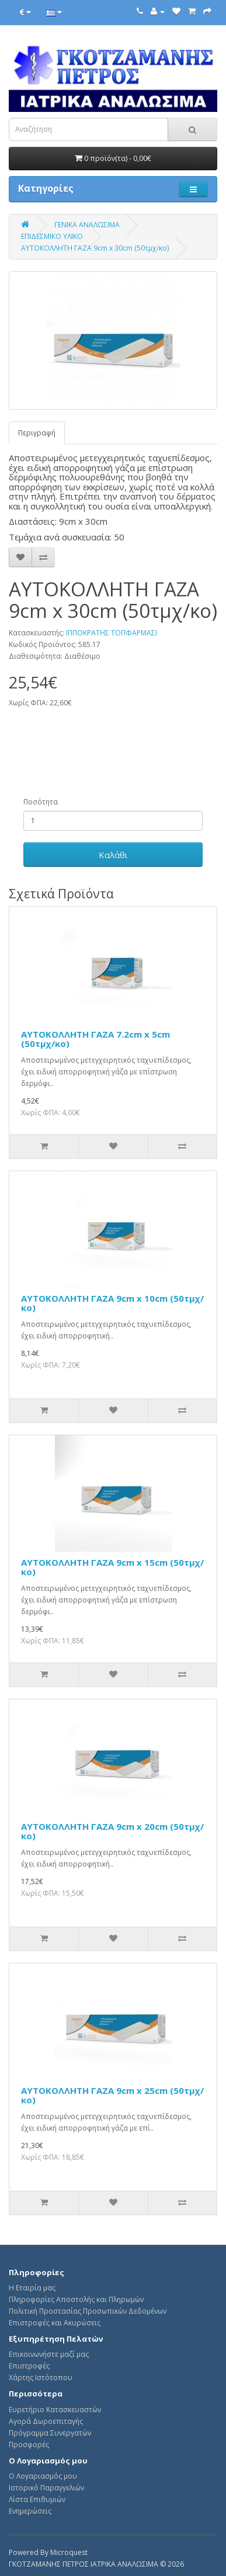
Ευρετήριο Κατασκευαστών (55, 2410)
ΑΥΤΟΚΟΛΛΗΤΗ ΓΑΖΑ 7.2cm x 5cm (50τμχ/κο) (95, 1039)
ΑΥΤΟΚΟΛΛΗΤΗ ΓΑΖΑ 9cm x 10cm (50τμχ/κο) (112, 1303)
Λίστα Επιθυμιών (37, 2499)
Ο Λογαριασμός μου (43, 2476)
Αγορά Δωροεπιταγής (46, 2421)
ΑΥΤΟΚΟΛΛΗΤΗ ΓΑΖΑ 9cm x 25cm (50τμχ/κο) (112, 2095)
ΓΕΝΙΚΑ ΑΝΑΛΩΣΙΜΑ (87, 225)
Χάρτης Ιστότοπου (40, 2377)
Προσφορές (29, 2445)
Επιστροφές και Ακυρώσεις (54, 2323)
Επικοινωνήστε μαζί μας (49, 2354)
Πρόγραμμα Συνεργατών (50, 2433)
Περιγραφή (36, 433)
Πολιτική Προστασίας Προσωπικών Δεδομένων (87, 2311)
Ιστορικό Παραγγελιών (46, 2488)
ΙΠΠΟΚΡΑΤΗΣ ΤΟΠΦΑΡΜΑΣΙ (111, 633)
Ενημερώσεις (30, 2511)
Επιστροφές (29, 2366)
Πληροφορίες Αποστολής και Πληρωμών (76, 2299)
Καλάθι (113, 854)
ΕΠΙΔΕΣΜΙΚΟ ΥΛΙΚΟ (52, 236)
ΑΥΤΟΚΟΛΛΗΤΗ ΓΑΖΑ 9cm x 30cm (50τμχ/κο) (95, 248)
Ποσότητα (40, 802)
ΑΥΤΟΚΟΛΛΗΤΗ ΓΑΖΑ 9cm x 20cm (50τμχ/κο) (112, 1831)
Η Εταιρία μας (32, 2288)
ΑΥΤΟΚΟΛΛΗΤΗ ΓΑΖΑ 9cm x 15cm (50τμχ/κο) (112, 1567)
